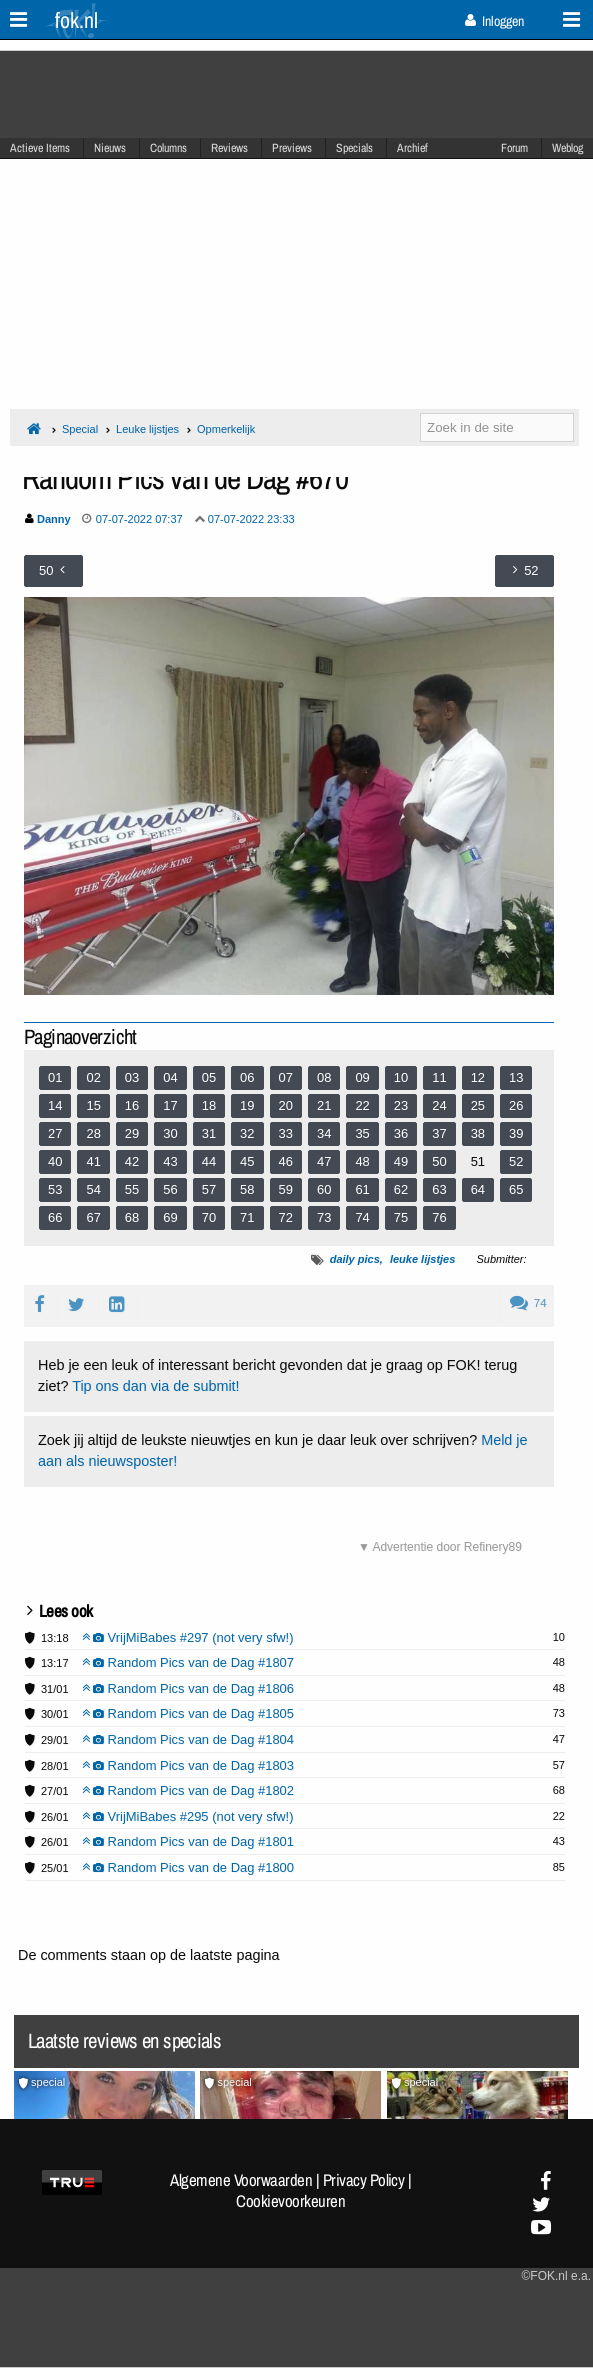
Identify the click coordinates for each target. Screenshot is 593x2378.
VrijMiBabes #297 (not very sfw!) (188, 1637)
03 (132, 1077)
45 (247, 1161)
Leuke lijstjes (147, 429)
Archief (412, 148)
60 (324, 1189)
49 (401, 1161)
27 (55, 1133)
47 (324, 1161)
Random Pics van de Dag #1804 (188, 1739)
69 (170, 1217)
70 (209, 1217)
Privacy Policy (364, 2180)
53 (55, 1189)
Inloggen (494, 21)
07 (286, 1077)
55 (132, 1189)
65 (516, 1189)
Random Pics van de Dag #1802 (188, 1790)
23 (401, 1105)
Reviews (229, 148)
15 (93, 1105)
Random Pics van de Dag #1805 (188, 1713)
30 (170, 1133)
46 (286, 1161)
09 (362, 1077)
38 (478, 1133)
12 (478, 1077)
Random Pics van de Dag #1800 (188, 1867)
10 (401, 1077)
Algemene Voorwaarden (241, 2180)
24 (439, 1105)
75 (401, 1217)
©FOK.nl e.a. (556, 2276)
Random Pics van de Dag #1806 (188, 1688)
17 (170, 1105)
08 (324, 1077)
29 (132, 1133)
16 (132, 1105)
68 (132, 1217)
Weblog (567, 148)
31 (209, 1133)
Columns (168, 148)
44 (209, 1161)
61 (362, 1189)
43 (170, 1161)
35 (362, 1133)
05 (209, 1077)
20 (286, 1105)
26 (516, 1105)
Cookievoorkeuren (290, 2201)
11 (439, 1077)
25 (478, 1105)
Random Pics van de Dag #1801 (188, 1841)
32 (247, 1133)
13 (516, 1077)
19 (247, 1105)
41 (93, 1161)
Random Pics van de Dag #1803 (188, 1765)
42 (132, 1161)
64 (478, 1189)
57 (209, 1189)
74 (362, 1217)
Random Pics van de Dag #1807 (188, 1662)
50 (439, 1161)
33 (286, 1133)
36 (401, 1133)
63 (439, 1189)
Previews (292, 148)
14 (55, 1105)
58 (247, 1189)
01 (55, 1077)
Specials (354, 148)
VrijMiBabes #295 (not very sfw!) (188, 1816)
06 (247, 1077)
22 (362, 1105)
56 (170, 1189)
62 (401, 1189)
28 (93, 1133)
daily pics (355, 1259)
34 (324, 1133)
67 (93, 1217)
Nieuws (110, 148)
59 (286, 1189)
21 (324, 1105)
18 (209, 1105)
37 (439, 1133)
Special (80, 429)
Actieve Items (40, 148)
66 (55, 1217)
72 (286, 1217)
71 (247, 1217)
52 (516, 1161)
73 (324, 1217)
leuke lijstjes (422, 1259)
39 (516, 1133)
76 (439, 1217)
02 (93, 1077)
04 (170, 1077)
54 (93, 1189)
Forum (514, 148)
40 (55, 1161)
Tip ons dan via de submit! (155, 1386)
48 (362, 1161)
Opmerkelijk (226, 429)
